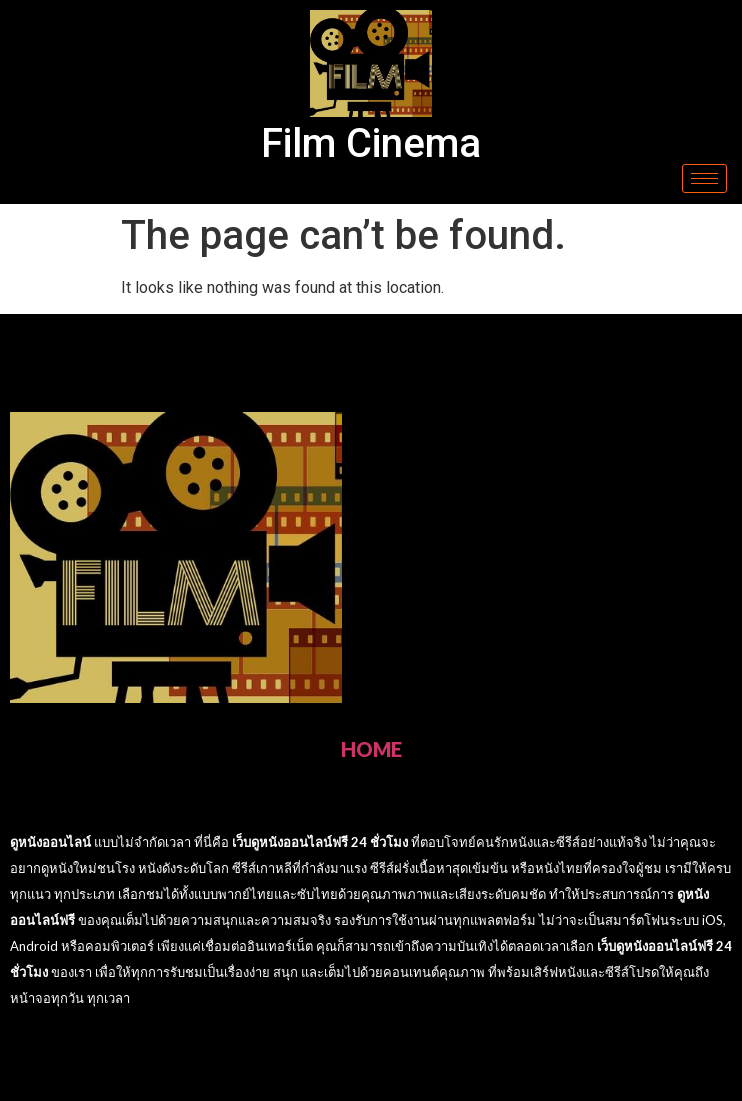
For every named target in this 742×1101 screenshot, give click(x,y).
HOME (371, 749)
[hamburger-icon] (704, 178)
